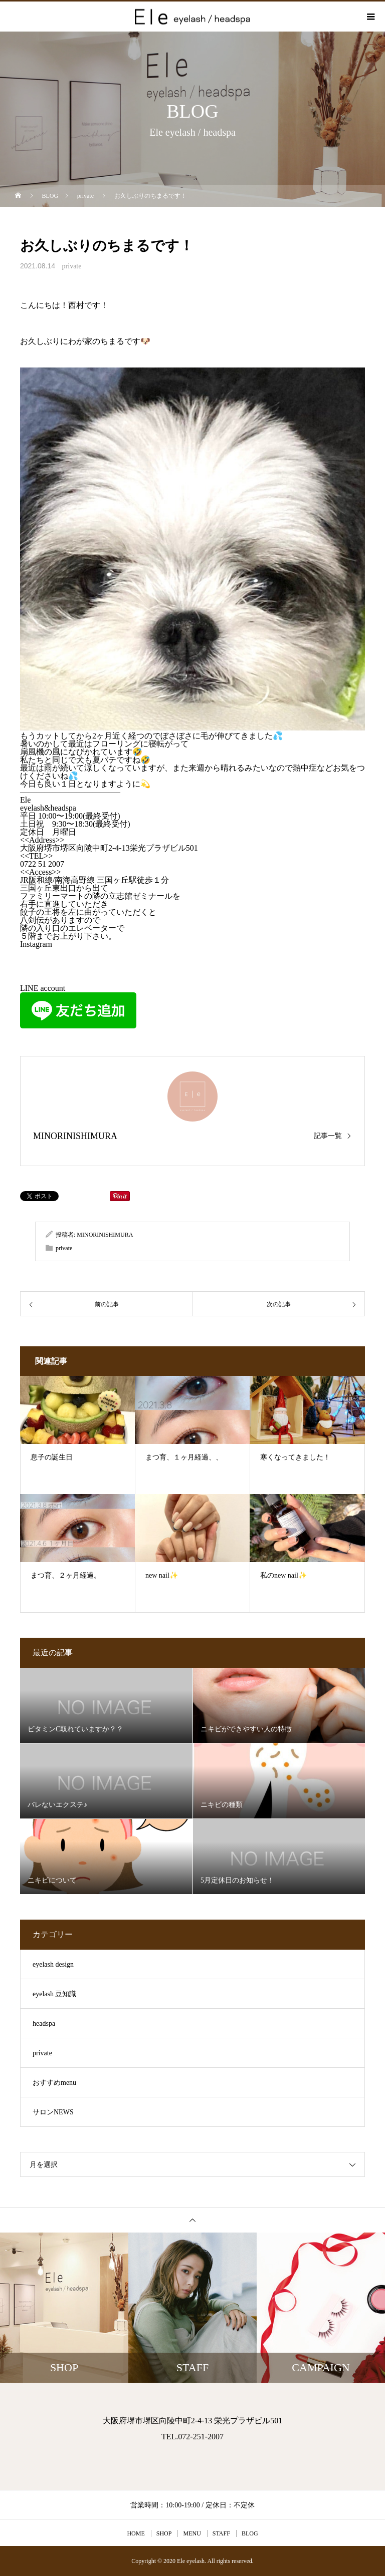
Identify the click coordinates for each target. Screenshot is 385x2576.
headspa (44, 2023)
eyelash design (53, 1964)
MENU (192, 2533)
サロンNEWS (53, 2112)
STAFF (221, 2533)
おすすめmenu (54, 2082)
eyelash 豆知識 (54, 1994)
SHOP (164, 2533)
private (72, 266)
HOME (135, 2533)
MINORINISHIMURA (75, 1136)
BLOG (250, 2533)
